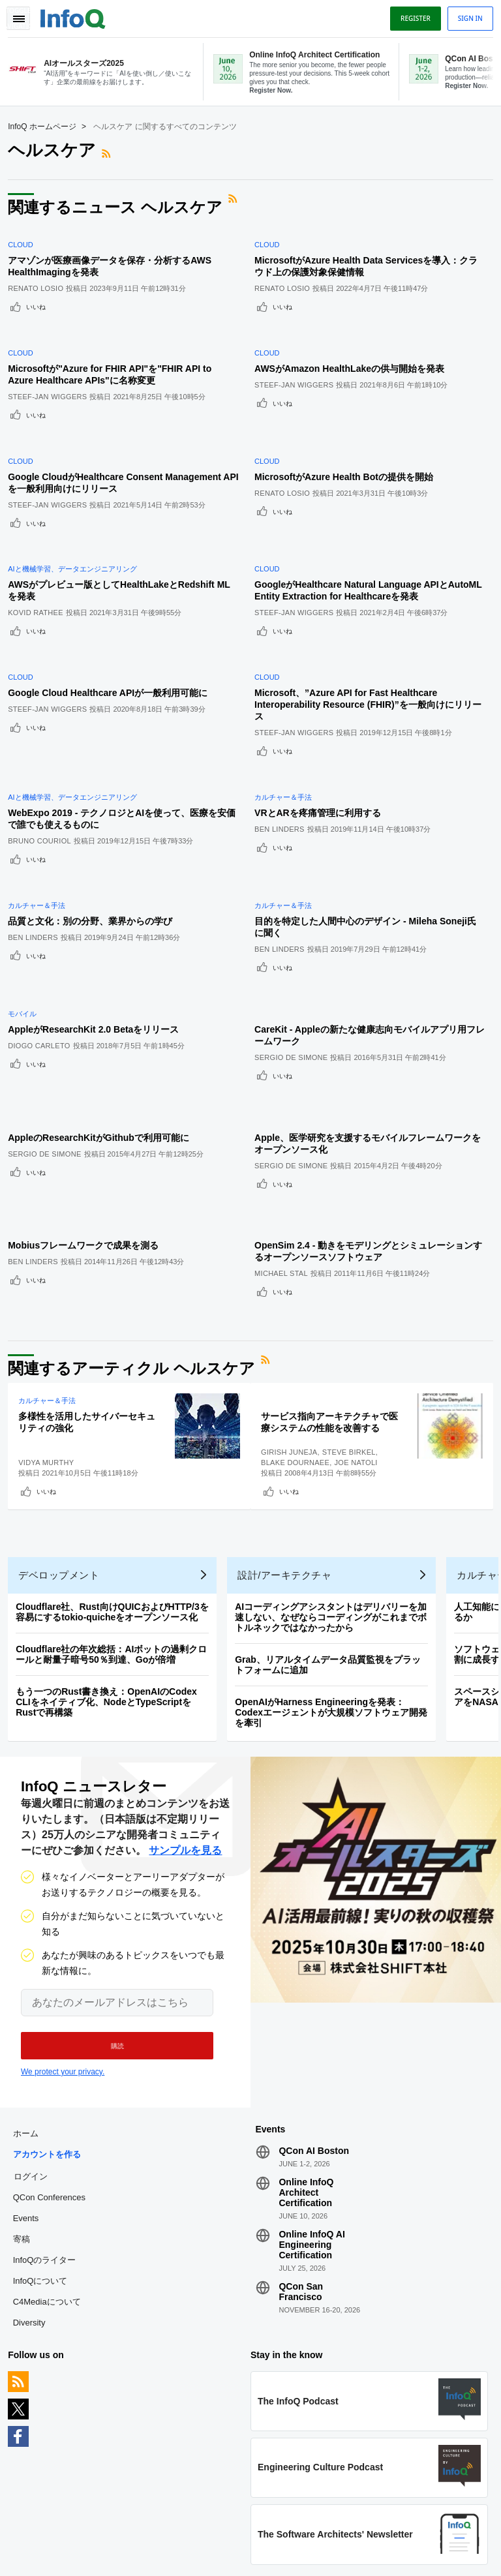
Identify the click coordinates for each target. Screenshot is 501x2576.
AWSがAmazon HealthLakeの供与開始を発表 (355, 344)
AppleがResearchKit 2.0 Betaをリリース (98, 911)
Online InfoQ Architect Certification (306, 2061)
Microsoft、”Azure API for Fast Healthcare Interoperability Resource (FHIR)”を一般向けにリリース (369, 633)
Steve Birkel (355, 1295)
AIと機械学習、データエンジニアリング (77, 513)
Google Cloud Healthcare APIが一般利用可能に (113, 621)
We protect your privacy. (62, 1935)
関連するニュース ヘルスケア (120, 206)
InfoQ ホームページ (47, 125)
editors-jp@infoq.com (158, 2497)
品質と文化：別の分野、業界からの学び (95, 818)
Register (410, 15)
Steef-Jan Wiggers (52, 372)
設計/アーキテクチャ (290, 1433)
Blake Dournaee (301, 1306)
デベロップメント (63, 1433)
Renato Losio (40, 279)
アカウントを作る (51, 2023)
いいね (41, 297)
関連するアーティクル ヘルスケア (136, 1211)
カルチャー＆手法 (289, 710)
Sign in (465, 15)
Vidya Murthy (51, 1306)
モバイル (27, 896)
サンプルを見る (185, 1714)
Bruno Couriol (44, 754)
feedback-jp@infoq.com (55, 2497)
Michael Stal (287, 1125)
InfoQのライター (49, 2129)
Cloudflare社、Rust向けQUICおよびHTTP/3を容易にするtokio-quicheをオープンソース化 (117, 1470)
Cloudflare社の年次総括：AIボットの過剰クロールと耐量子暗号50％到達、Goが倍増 (116, 1512)
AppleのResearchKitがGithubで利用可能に (103, 1004)
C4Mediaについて (51, 2170)
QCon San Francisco (301, 2160)
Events (31, 2087)
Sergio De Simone (296, 939)
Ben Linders (285, 742)
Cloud (25, 235)
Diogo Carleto (44, 928)
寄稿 (26, 2108)
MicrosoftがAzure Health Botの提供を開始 (349, 436)
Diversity (34, 2191)
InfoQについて (45, 2150)
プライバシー (360, 2549)
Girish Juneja (295, 1295)
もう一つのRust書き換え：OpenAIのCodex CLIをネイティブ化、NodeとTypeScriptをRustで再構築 (111, 1560)
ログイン (35, 2045)
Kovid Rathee (40, 557)
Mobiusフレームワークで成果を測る (88, 1096)
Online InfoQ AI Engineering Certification (311, 2113)
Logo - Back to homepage (78, 14)
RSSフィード (113, 152)
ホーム (30, 2002)
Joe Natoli (362, 1306)
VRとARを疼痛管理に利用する (323, 726)
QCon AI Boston (314, 2019)
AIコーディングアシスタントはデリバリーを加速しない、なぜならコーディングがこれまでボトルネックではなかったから (336, 1475)
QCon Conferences (54, 2066)
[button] (109, 1909)
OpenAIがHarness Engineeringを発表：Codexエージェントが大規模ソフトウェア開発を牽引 (336, 1570)
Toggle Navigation (25, 15)
